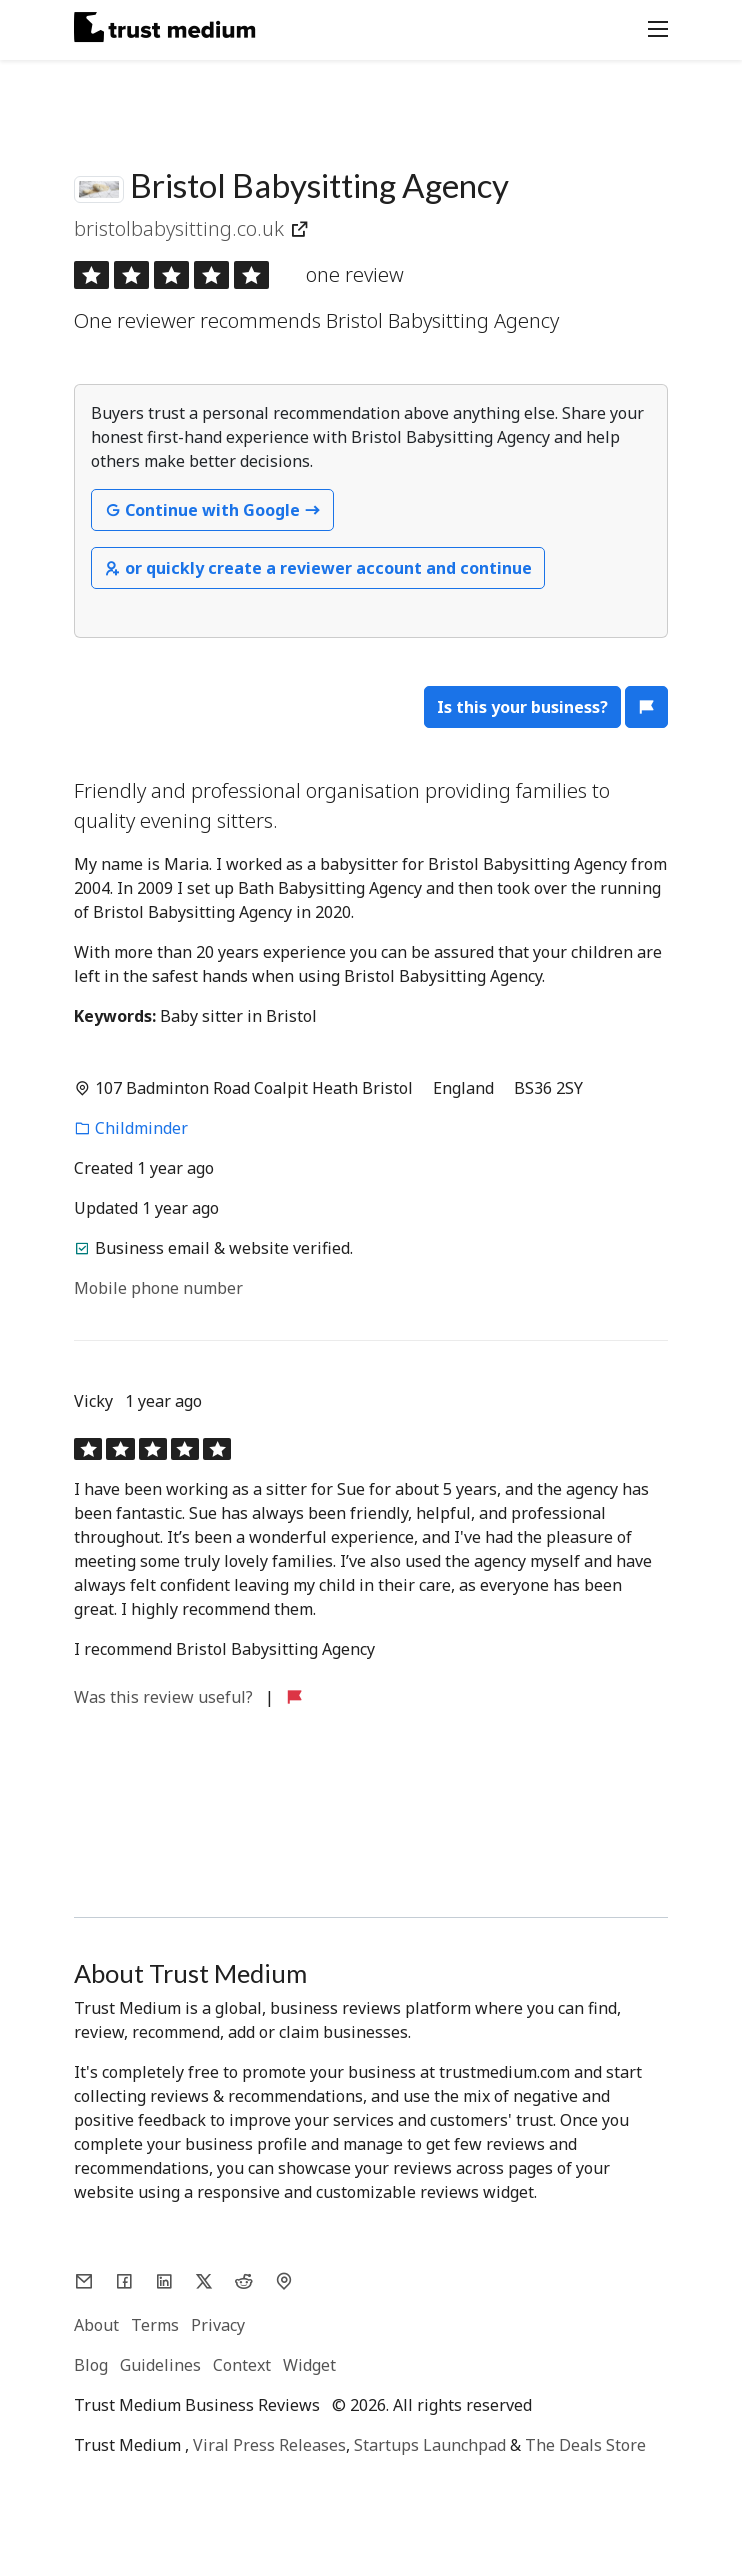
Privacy (218, 2325)
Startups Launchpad (430, 2445)
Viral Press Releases (269, 2445)
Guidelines (160, 2365)
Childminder (131, 1128)
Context (242, 2365)
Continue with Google (212, 510)
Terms (155, 2325)
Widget (309, 2365)
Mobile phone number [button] (158, 1288)
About (96, 2325)
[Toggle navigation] (652, 26)
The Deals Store (585, 2445)
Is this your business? (522, 707)
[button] (646, 707)
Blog (91, 2365)
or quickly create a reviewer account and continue (318, 568)
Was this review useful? (165, 1697)
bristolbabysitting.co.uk (181, 228)
